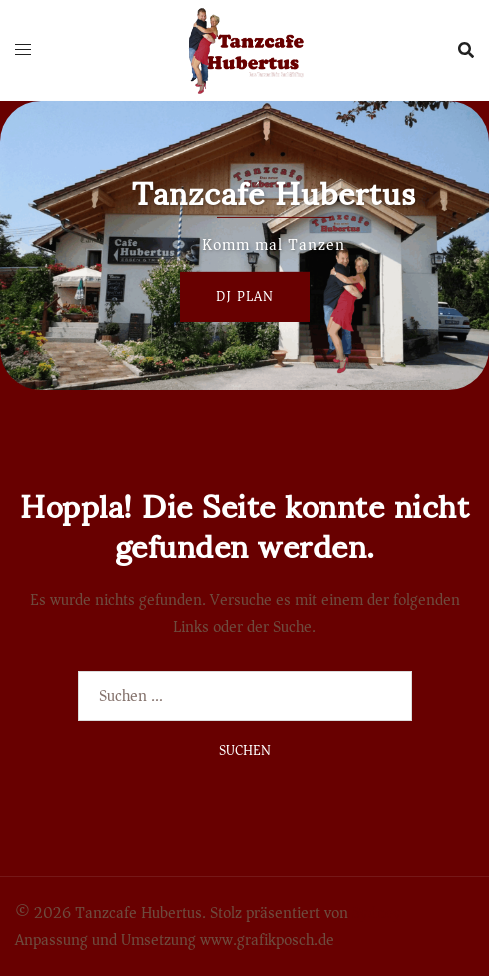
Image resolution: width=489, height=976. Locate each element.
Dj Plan (245, 296)
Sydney (376, 913)
